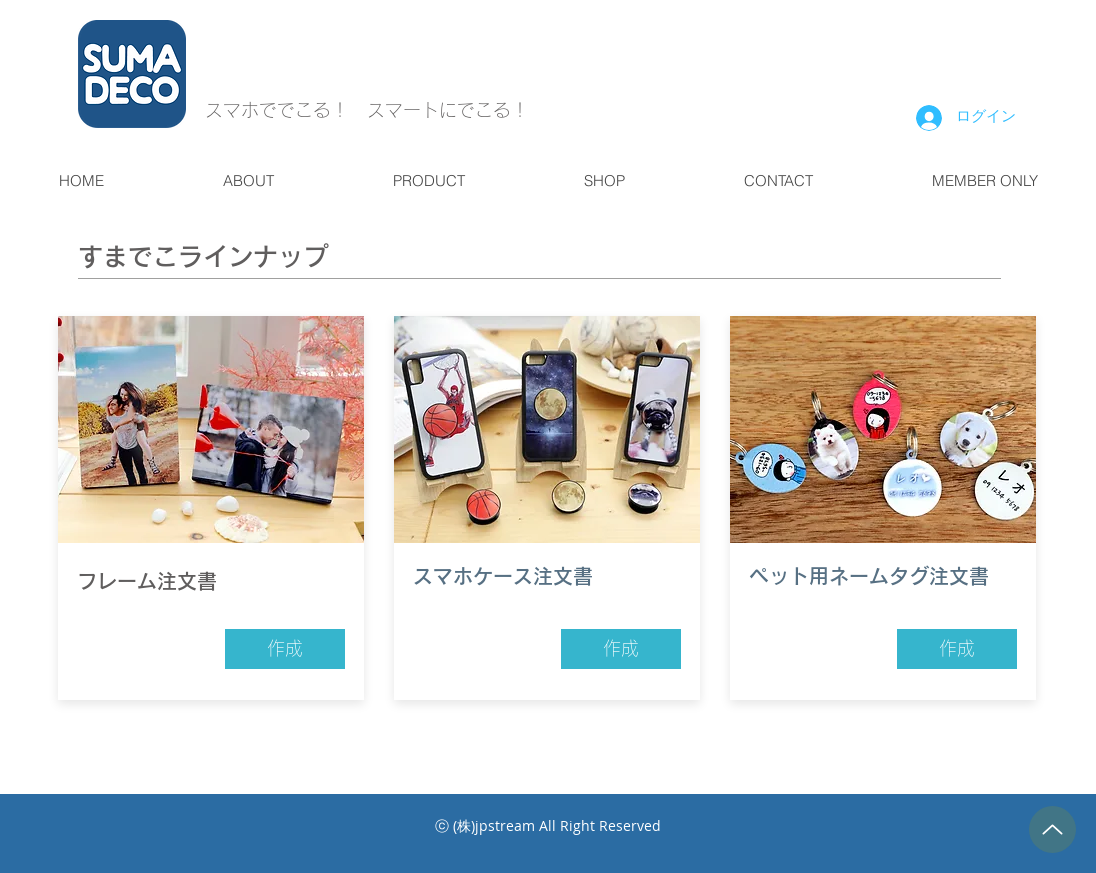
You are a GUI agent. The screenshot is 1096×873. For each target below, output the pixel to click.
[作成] (285, 649)
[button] (248, 180)
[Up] (1052, 829)
